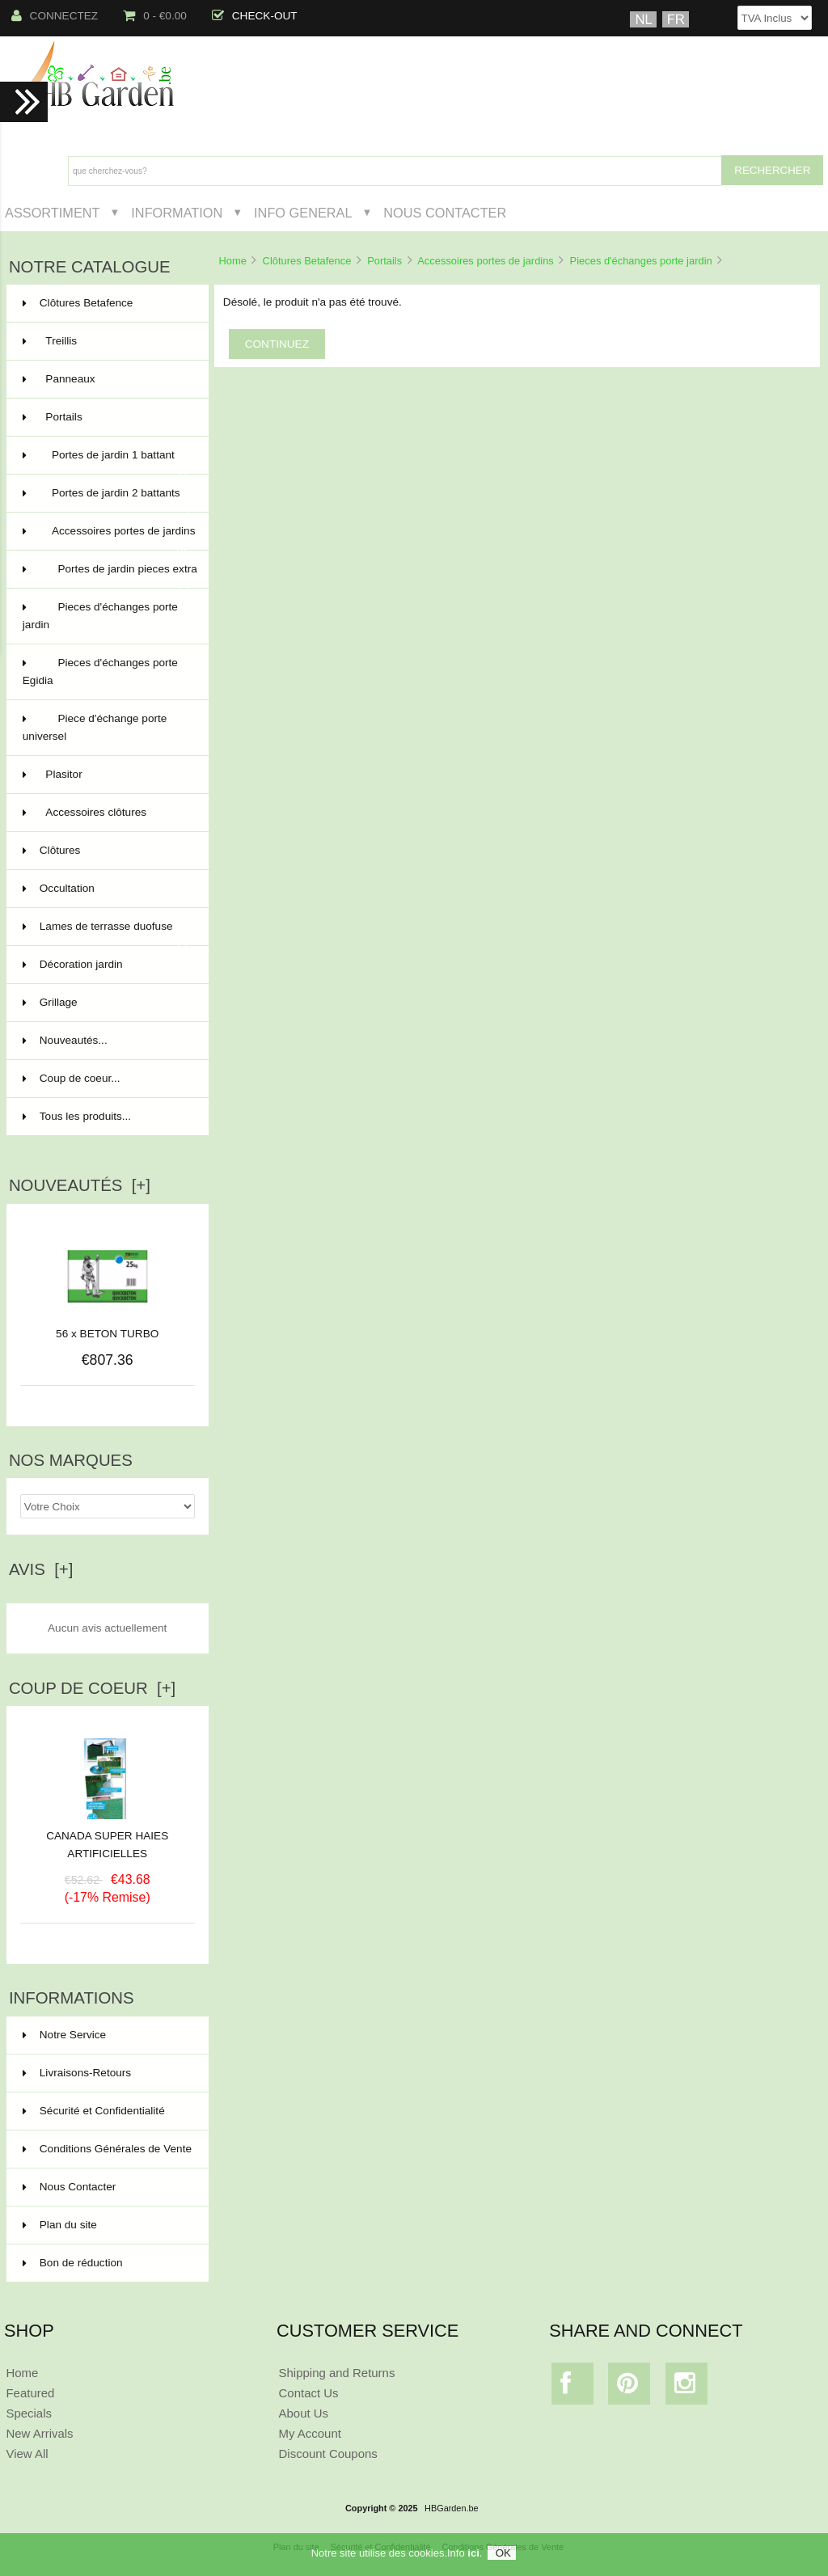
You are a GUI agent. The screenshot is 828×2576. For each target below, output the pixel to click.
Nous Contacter (444, 212)
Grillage (106, 1002)
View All (27, 2453)
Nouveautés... (65, 1040)
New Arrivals (39, 2433)
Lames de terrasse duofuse (106, 933)
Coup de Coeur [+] (92, 1688)
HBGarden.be (452, 2508)
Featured (30, 2393)
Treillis (106, 341)
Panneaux (106, 379)
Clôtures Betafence (307, 261)
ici (473, 2553)
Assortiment (52, 212)
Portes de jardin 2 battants (106, 500)
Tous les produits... (77, 1116)
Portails (384, 261)
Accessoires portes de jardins (485, 261)
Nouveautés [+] (79, 1185)
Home (232, 261)
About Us (304, 2413)
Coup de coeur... (71, 1078)
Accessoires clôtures (106, 812)
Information (176, 212)
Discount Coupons (328, 2453)
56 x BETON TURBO (107, 1334)
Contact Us (309, 2393)
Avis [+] (41, 1569)
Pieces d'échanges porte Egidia (106, 673)
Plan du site (60, 2225)
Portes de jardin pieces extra (110, 576)
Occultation (106, 888)
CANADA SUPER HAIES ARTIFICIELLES (107, 1839)
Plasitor (106, 774)
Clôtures (106, 850)
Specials (29, 2413)
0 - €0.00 (155, 16)
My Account (310, 2433)
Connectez (55, 16)
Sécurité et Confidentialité (94, 2111)
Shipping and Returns (337, 2373)
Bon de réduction (73, 2263)
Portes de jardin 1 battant (106, 462)
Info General (303, 212)
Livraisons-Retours (77, 2073)
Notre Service (64, 2035)
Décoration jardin (106, 964)
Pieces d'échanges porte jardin (641, 261)
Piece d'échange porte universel (106, 728)
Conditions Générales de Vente (107, 2149)
